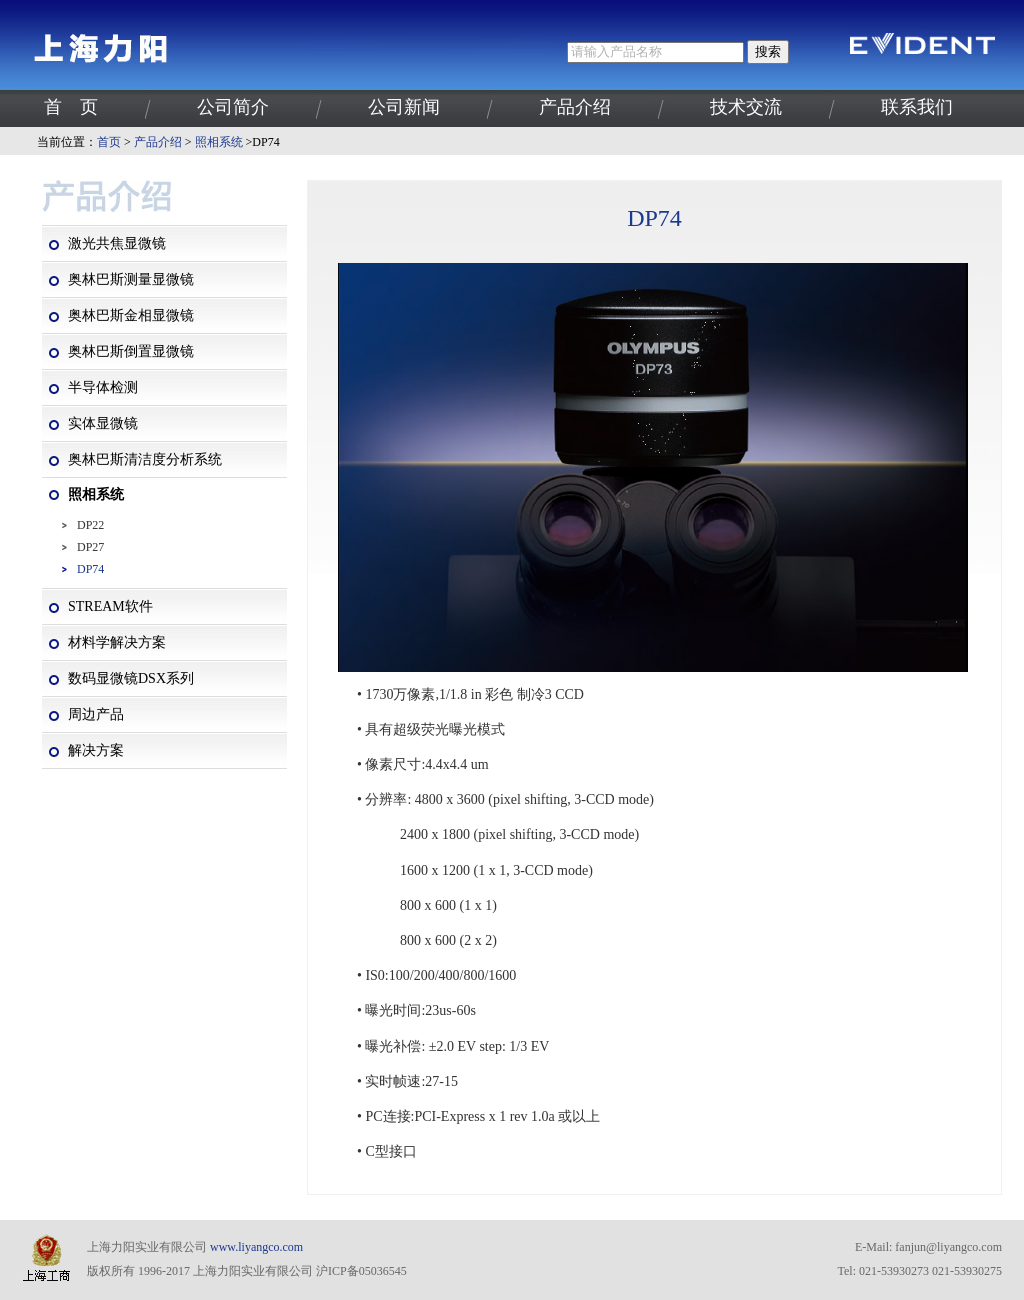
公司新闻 (404, 107)
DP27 (90, 547)
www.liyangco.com (256, 1247)
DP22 (90, 525)
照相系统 (219, 142)
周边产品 (96, 714)
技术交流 (746, 107)
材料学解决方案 (117, 642)
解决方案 (96, 750)
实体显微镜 (103, 423)
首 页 (71, 107)
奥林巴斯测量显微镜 (131, 279)
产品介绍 (575, 107)
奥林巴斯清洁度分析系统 (145, 459)
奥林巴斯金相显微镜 (131, 315)
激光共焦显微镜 (117, 243)
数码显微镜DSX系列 (131, 678)
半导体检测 (103, 387)
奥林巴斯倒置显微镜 (131, 351)
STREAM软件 (110, 606)
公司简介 (233, 107)
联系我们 (917, 107)
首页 (109, 142)
